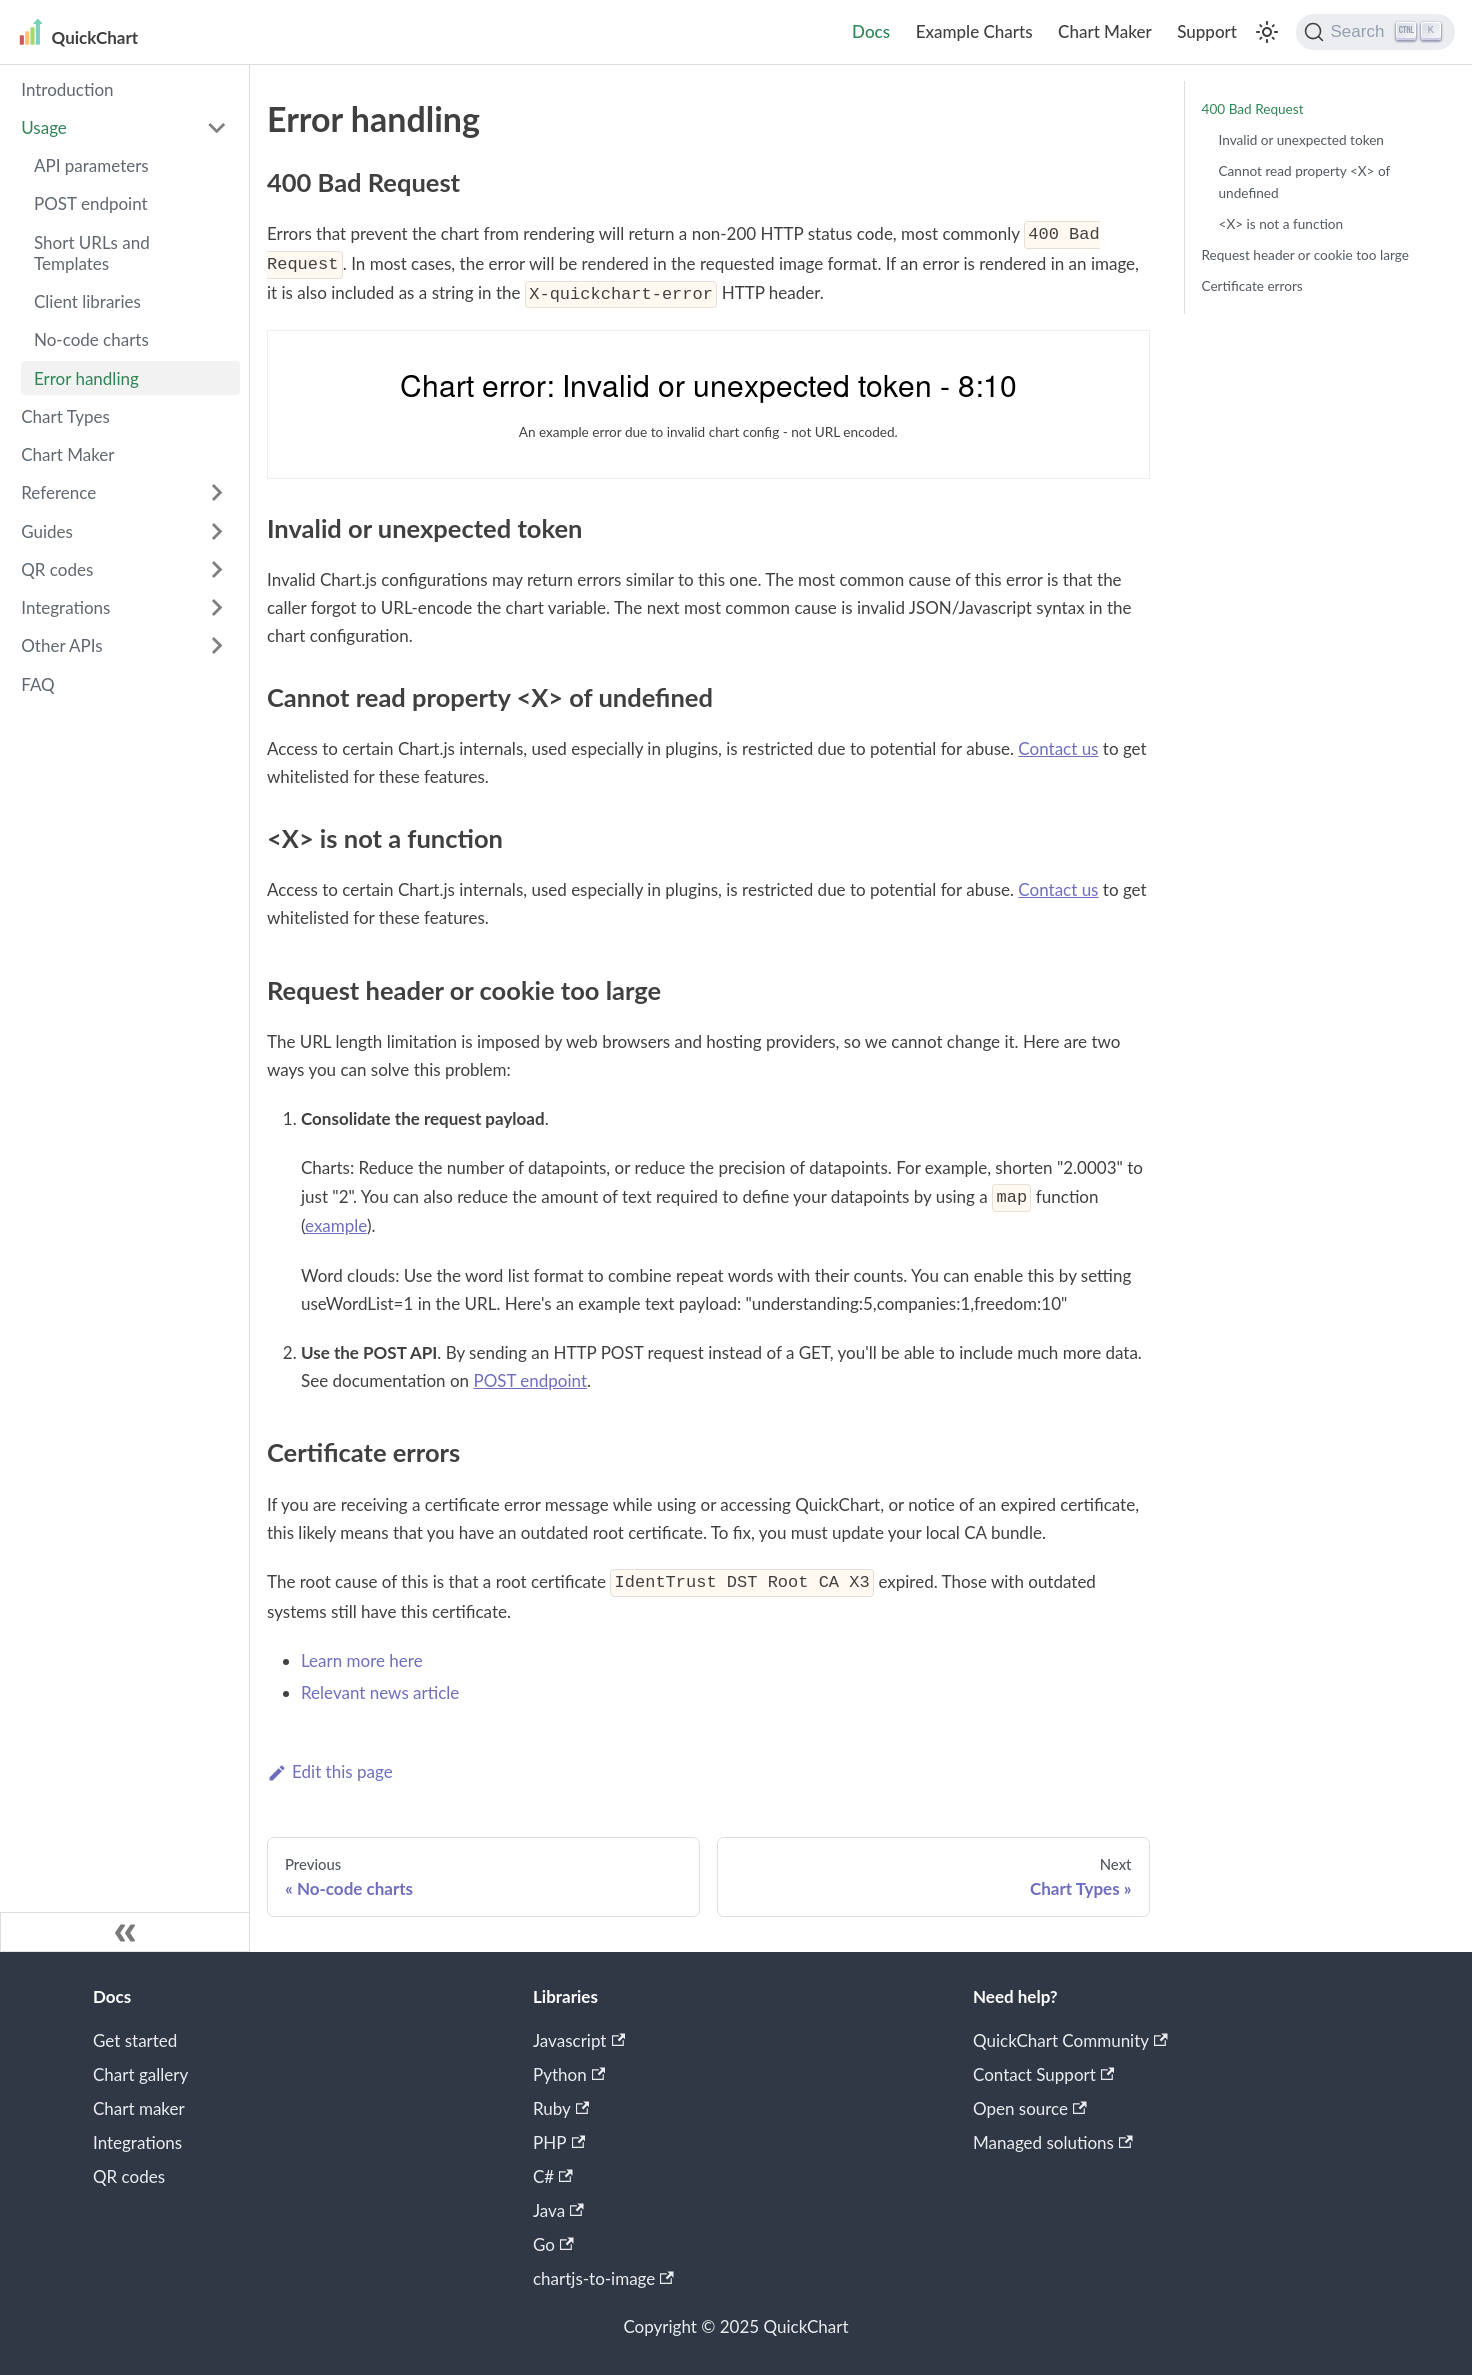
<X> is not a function (1281, 224)
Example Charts (974, 31)
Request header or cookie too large (1305, 255)
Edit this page (330, 1771)
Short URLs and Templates (92, 253)
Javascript (579, 2040)
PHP (559, 2142)
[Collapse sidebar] (125, 1932)
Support (1207, 31)
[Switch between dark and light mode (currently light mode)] (1267, 32)
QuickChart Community (1070, 2040)
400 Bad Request (1253, 109)
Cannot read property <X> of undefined (1305, 182)
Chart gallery (140, 2074)
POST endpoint (91, 203)
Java (558, 2210)
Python (569, 2074)
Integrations (65, 607)
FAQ (37, 684)
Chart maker (139, 2108)
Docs (871, 31)
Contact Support (1043, 2074)
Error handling (86, 378)
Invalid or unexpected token (1301, 140)
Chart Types (65, 416)
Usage (44, 127)
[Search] (1375, 32)
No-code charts (91, 339)
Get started (135, 2040)
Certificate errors (1252, 286)
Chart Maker (1105, 31)
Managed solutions (1053, 2142)
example (336, 1225)
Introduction (67, 89)
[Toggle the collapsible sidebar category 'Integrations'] (216, 608)
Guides (47, 531)
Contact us (1058, 748)
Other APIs (61, 645)
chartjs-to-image (603, 2278)
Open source (1030, 2108)
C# (553, 2176)
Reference (58, 492)
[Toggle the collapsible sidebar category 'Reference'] (216, 493)
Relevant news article (380, 1692)
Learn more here (362, 1660)
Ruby (561, 2108)
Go (553, 2244)
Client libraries (87, 301)
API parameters (91, 165)
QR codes (57, 569)
